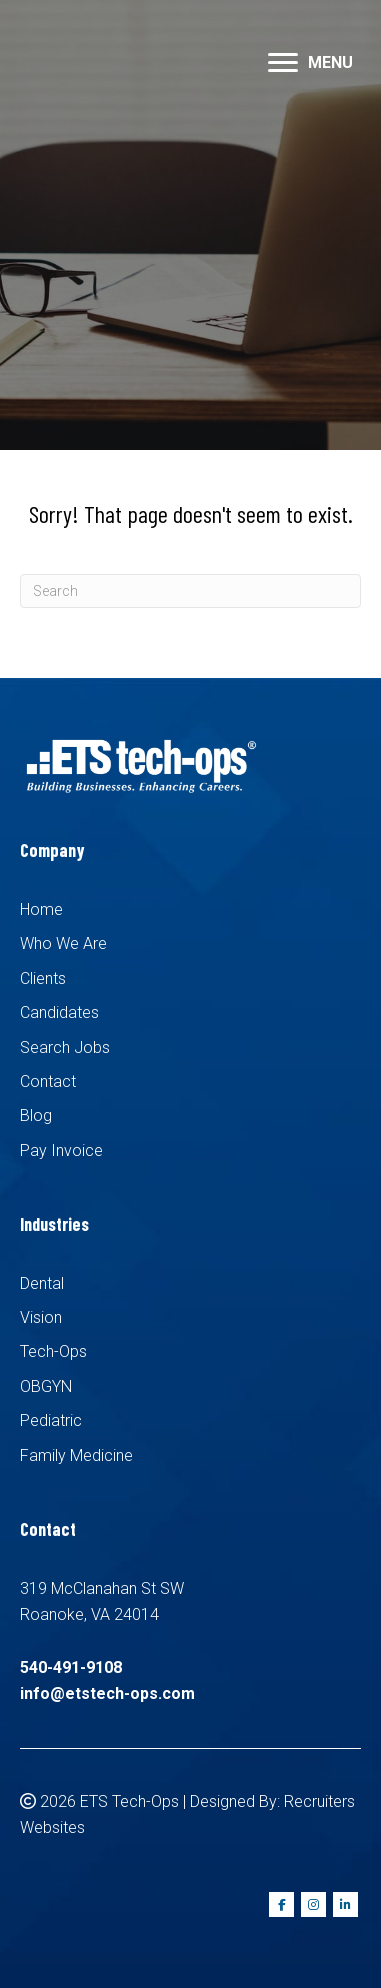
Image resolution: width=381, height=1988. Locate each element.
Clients (43, 978)
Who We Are (63, 943)
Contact (48, 1081)
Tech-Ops (53, 1351)
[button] (283, 63)
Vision (41, 1317)
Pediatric (51, 1420)
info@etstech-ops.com (107, 1693)
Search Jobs (65, 1047)
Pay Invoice (61, 1150)
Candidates (59, 1012)
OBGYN (46, 1386)
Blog (36, 1115)
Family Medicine (76, 1455)
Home (41, 909)
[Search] (190, 591)
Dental (42, 1283)
